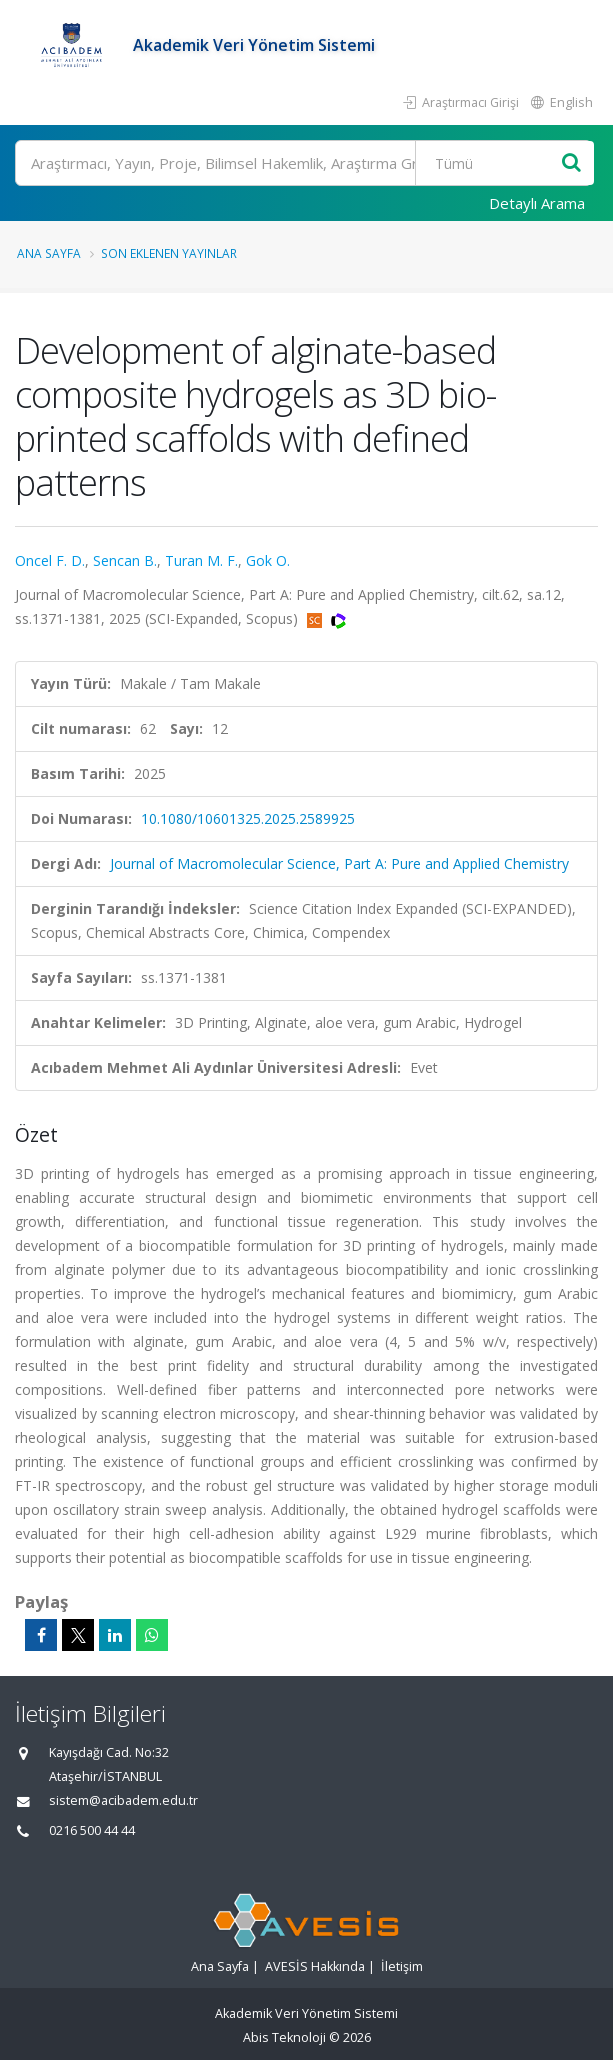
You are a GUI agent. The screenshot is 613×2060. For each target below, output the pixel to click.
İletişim (402, 1966)
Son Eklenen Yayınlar (169, 253)
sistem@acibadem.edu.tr (123, 1800)
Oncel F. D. (50, 560)
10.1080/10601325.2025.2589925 (248, 818)
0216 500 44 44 (92, 1830)
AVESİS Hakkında (315, 1966)
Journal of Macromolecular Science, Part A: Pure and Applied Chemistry (339, 863)
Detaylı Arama (537, 203)
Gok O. (268, 560)
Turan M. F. (201, 560)
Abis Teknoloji (284, 2037)
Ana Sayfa (49, 253)
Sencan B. (125, 560)
